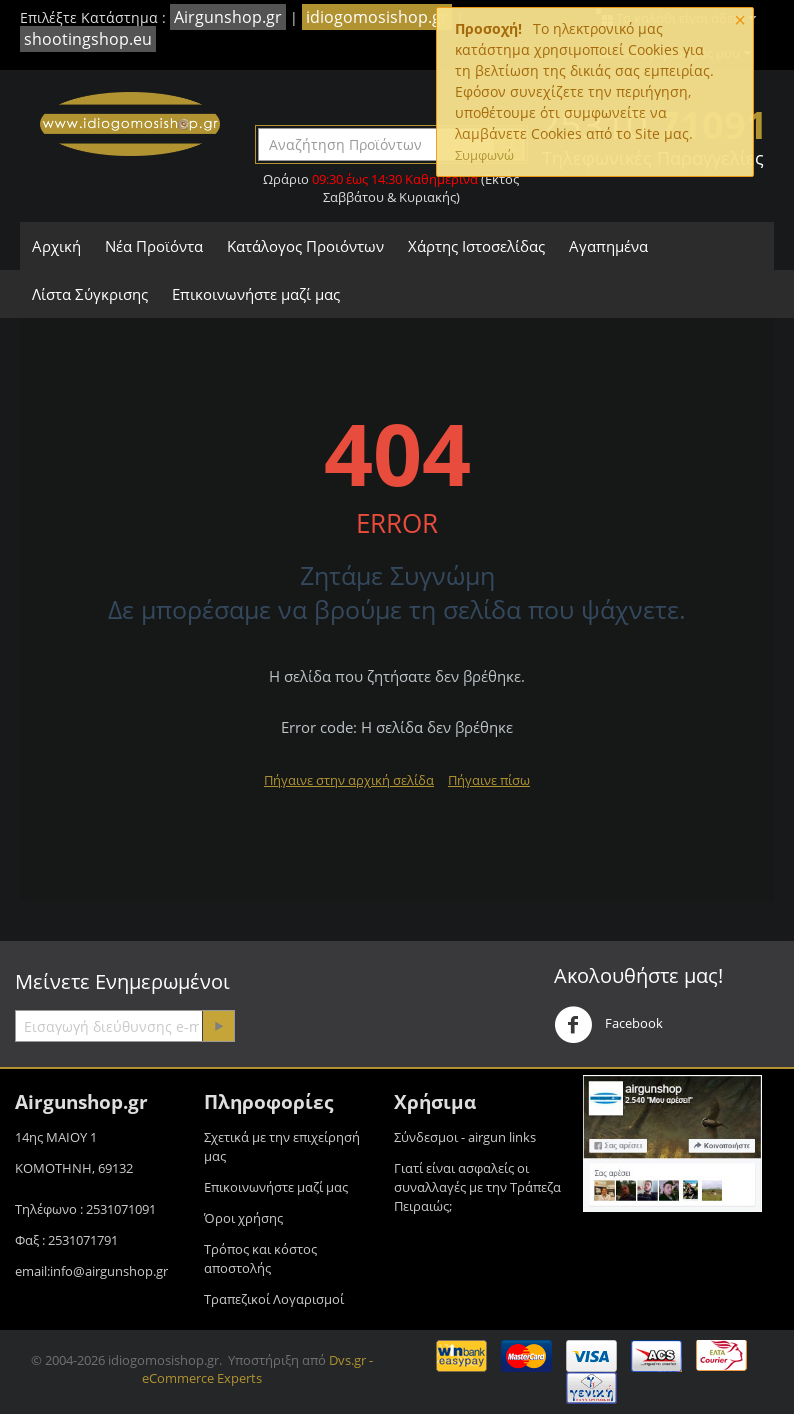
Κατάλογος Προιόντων (305, 246)
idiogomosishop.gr (377, 17)
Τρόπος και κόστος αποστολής (260, 1258)
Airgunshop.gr (228, 17)
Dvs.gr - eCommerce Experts (257, 1369)
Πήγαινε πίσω (489, 780)
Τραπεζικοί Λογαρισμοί (274, 1299)
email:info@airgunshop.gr (91, 1271)
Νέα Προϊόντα (154, 246)
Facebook (608, 1025)
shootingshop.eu (88, 39)
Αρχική (56, 246)
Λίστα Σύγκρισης (90, 294)
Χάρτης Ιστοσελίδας (476, 246)
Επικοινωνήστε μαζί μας (256, 294)
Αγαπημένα (608, 246)
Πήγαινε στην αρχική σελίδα (349, 780)
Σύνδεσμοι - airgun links (465, 1137)
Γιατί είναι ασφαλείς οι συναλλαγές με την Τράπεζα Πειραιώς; (477, 1187)
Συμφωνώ (484, 155)
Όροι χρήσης (243, 1218)
